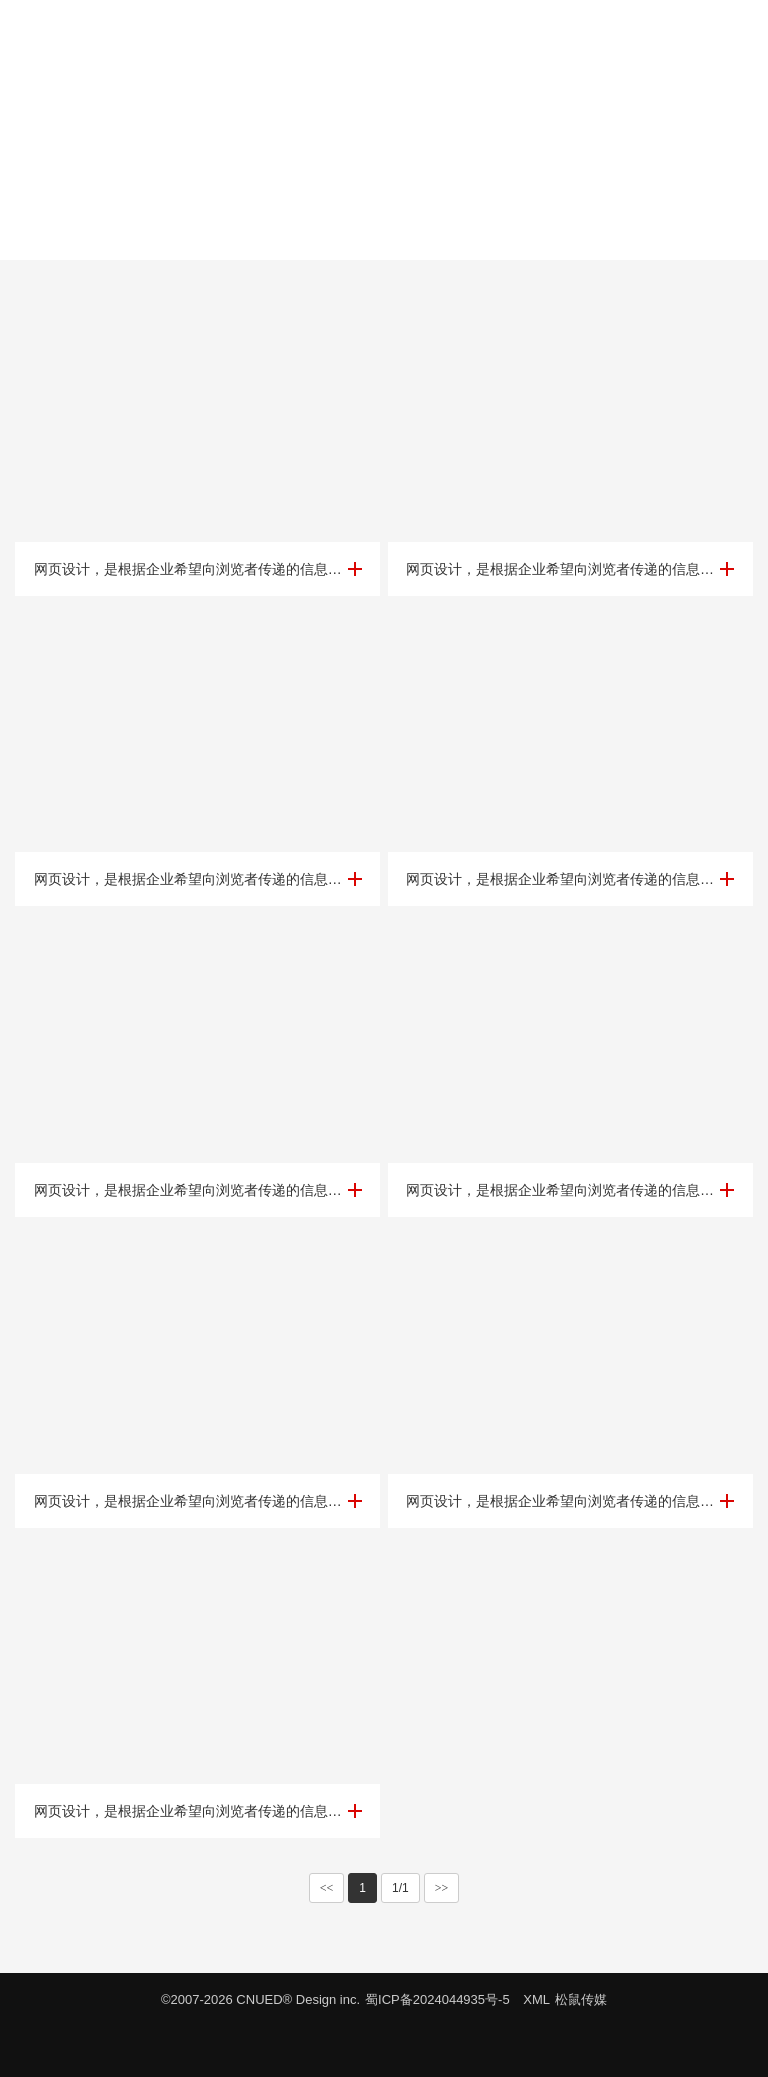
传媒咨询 (384, 235)
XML (536, 1999)
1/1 (400, 1888)
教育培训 (224, 235)
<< (327, 1888)
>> (442, 1888)
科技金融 (304, 235)
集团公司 (464, 235)
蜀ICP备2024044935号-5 (437, 1999)
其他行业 (544, 235)
